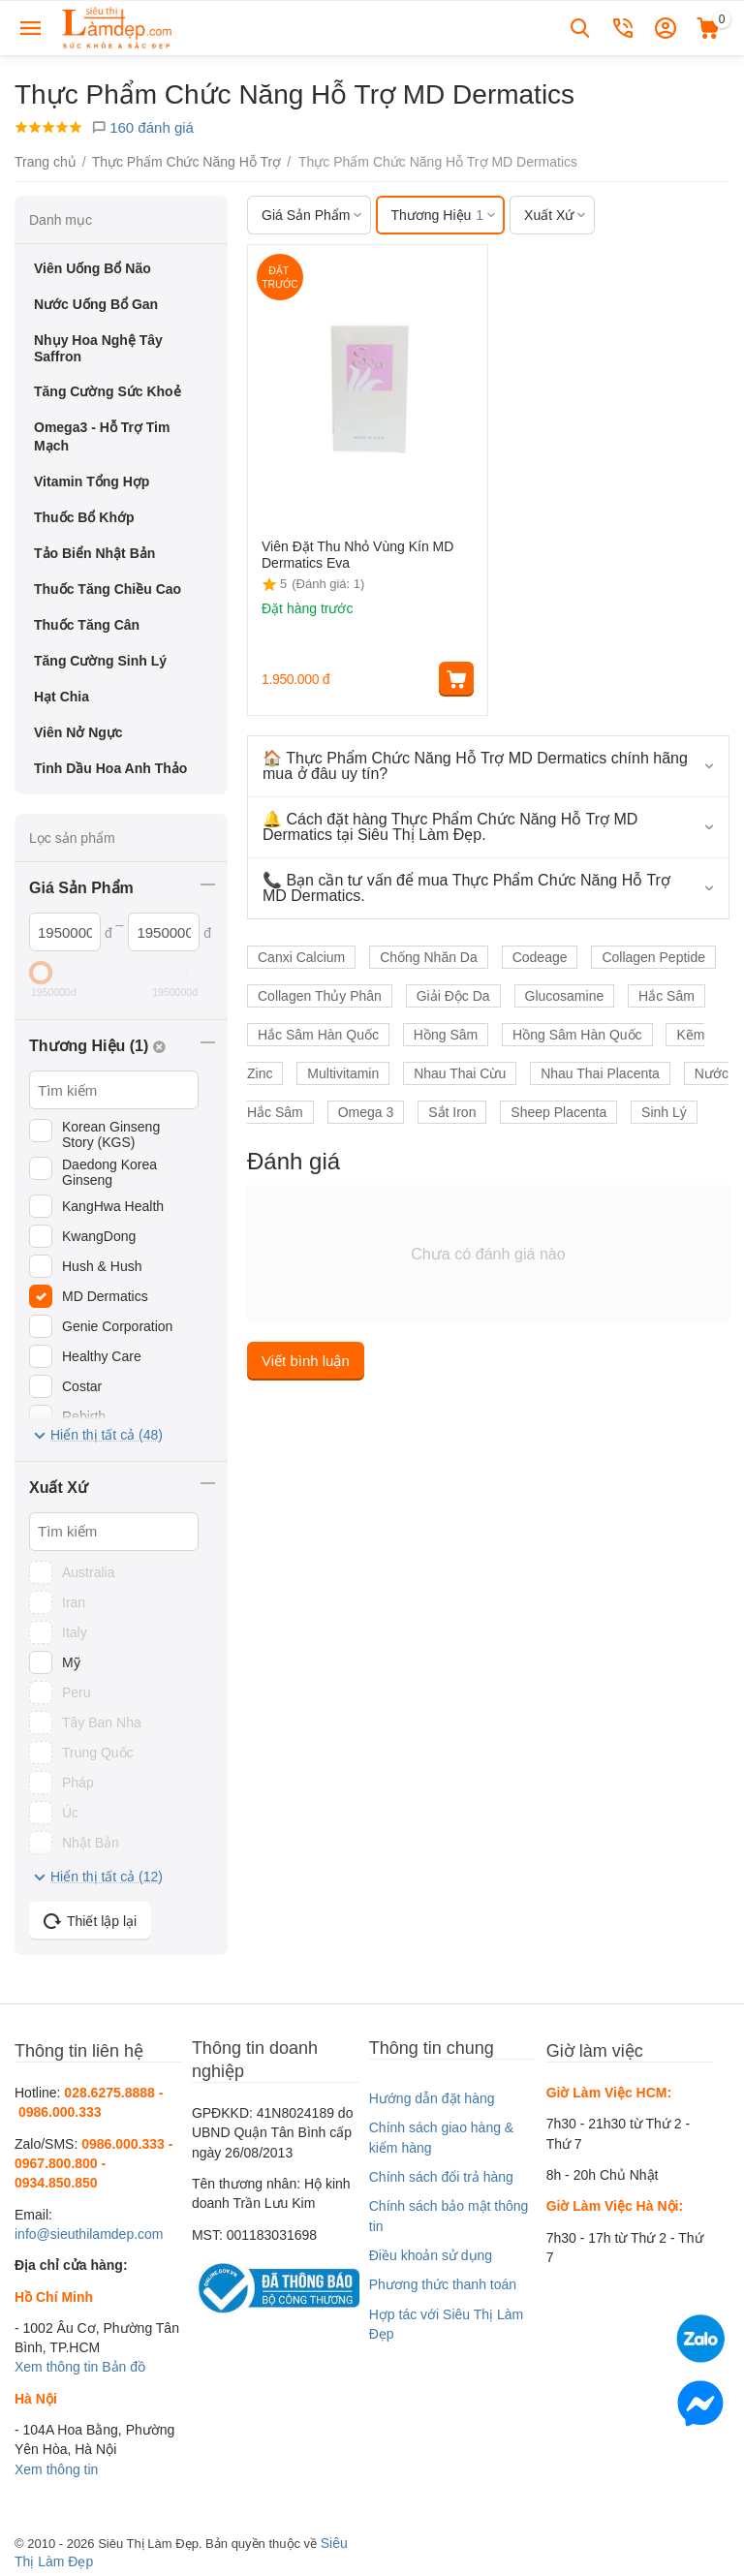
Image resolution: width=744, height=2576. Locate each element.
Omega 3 (366, 1112)
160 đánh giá (142, 127)
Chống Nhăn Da (429, 957)
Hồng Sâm (446, 1034)
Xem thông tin (56, 2366)
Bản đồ (123, 2366)
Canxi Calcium (301, 957)
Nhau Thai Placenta (600, 1073)
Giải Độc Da (453, 996)
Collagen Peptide (653, 957)
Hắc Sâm (666, 996)
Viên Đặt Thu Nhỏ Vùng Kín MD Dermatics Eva (357, 555)
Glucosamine (564, 996)
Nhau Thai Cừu (460, 1073)
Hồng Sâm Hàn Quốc (577, 1034)
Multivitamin (343, 1073)
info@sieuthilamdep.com (89, 2234)
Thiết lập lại (90, 1921)
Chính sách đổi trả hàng (441, 2177)
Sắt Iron (452, 1112)
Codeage (540, 957)
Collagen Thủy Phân (320, 996)
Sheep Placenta (558, 1112)
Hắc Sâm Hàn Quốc (318, 1034)
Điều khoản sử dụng (430, 2255)
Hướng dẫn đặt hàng (432, 2098)
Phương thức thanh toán (442, 2284)
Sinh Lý (664, 1112)
